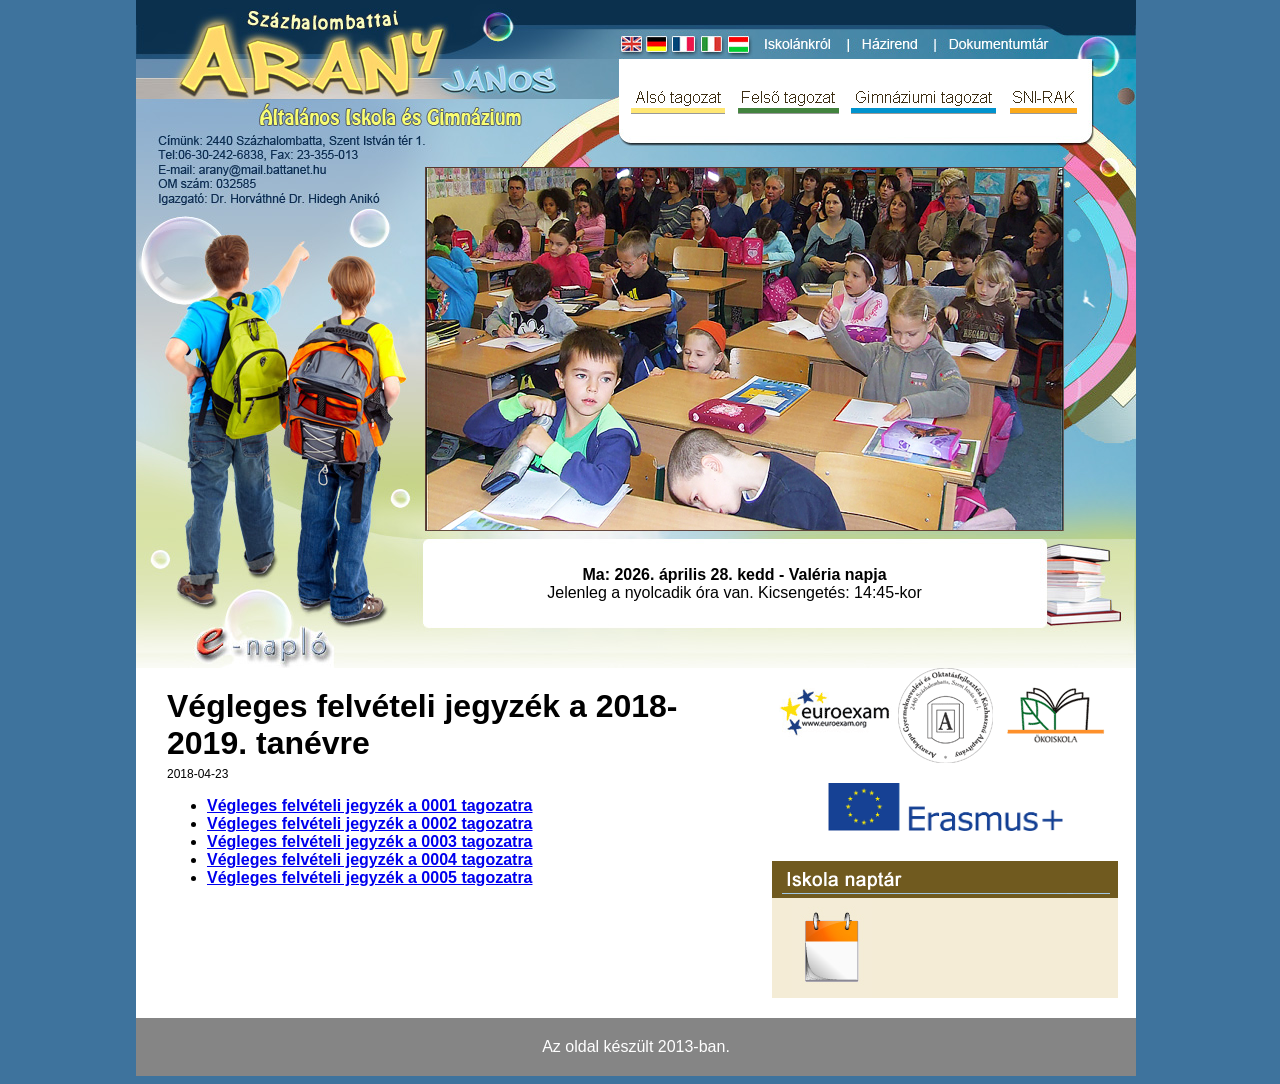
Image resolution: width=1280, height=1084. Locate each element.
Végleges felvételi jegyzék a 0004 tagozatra (370, 859)
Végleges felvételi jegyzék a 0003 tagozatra (370, 841)
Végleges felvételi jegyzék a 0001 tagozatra (370, 805)
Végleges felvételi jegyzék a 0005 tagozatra (370, 877)
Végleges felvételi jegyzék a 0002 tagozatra (370, 823)
